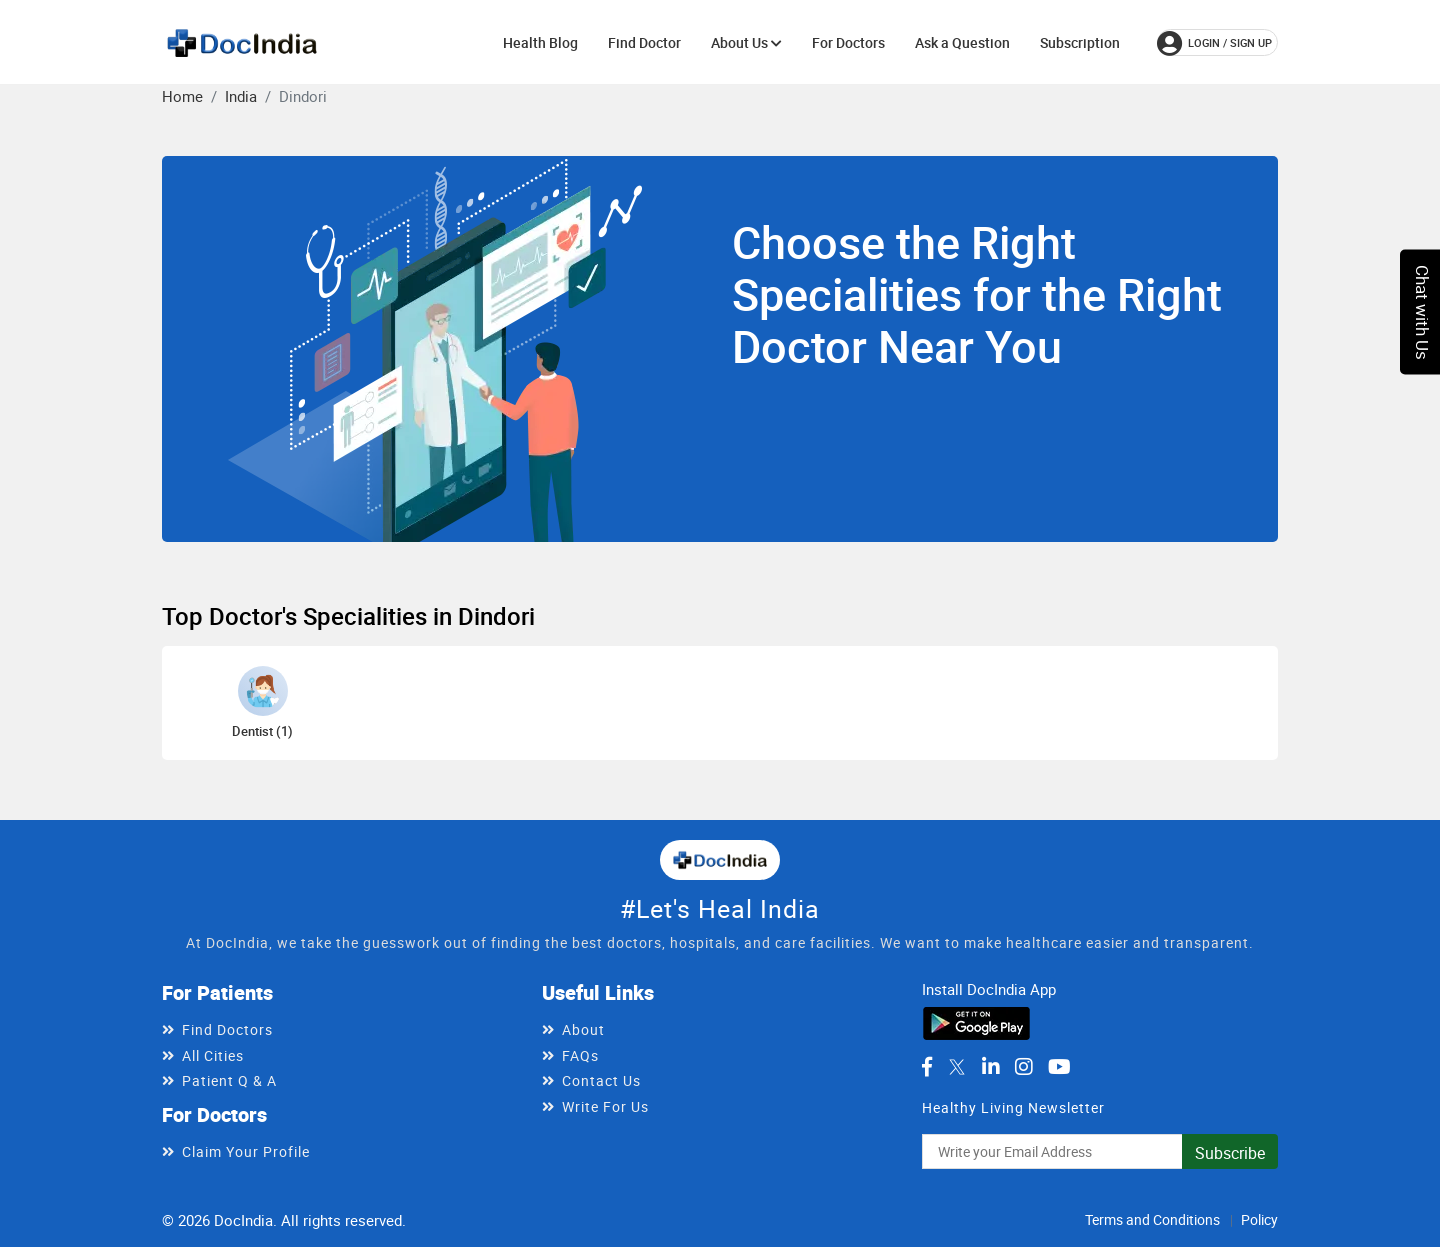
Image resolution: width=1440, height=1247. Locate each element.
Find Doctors (227, 1029)
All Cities (213, 1055)
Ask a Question (962, 42)
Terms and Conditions (1152, 1219)
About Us (746, 42)
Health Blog (540, 42)
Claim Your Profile (246, 1151)
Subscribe (1230, 1153)
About (583, 1029)
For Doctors (848, 42)
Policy (1259, 1219)
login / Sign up (1214, 43)
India (241, 96)
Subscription (1080, 42)
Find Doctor (644, 42)
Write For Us (605, 1106)
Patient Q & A (229, 1080)
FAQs (580, 1055)
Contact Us (601, 1080)
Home (182, 96)
